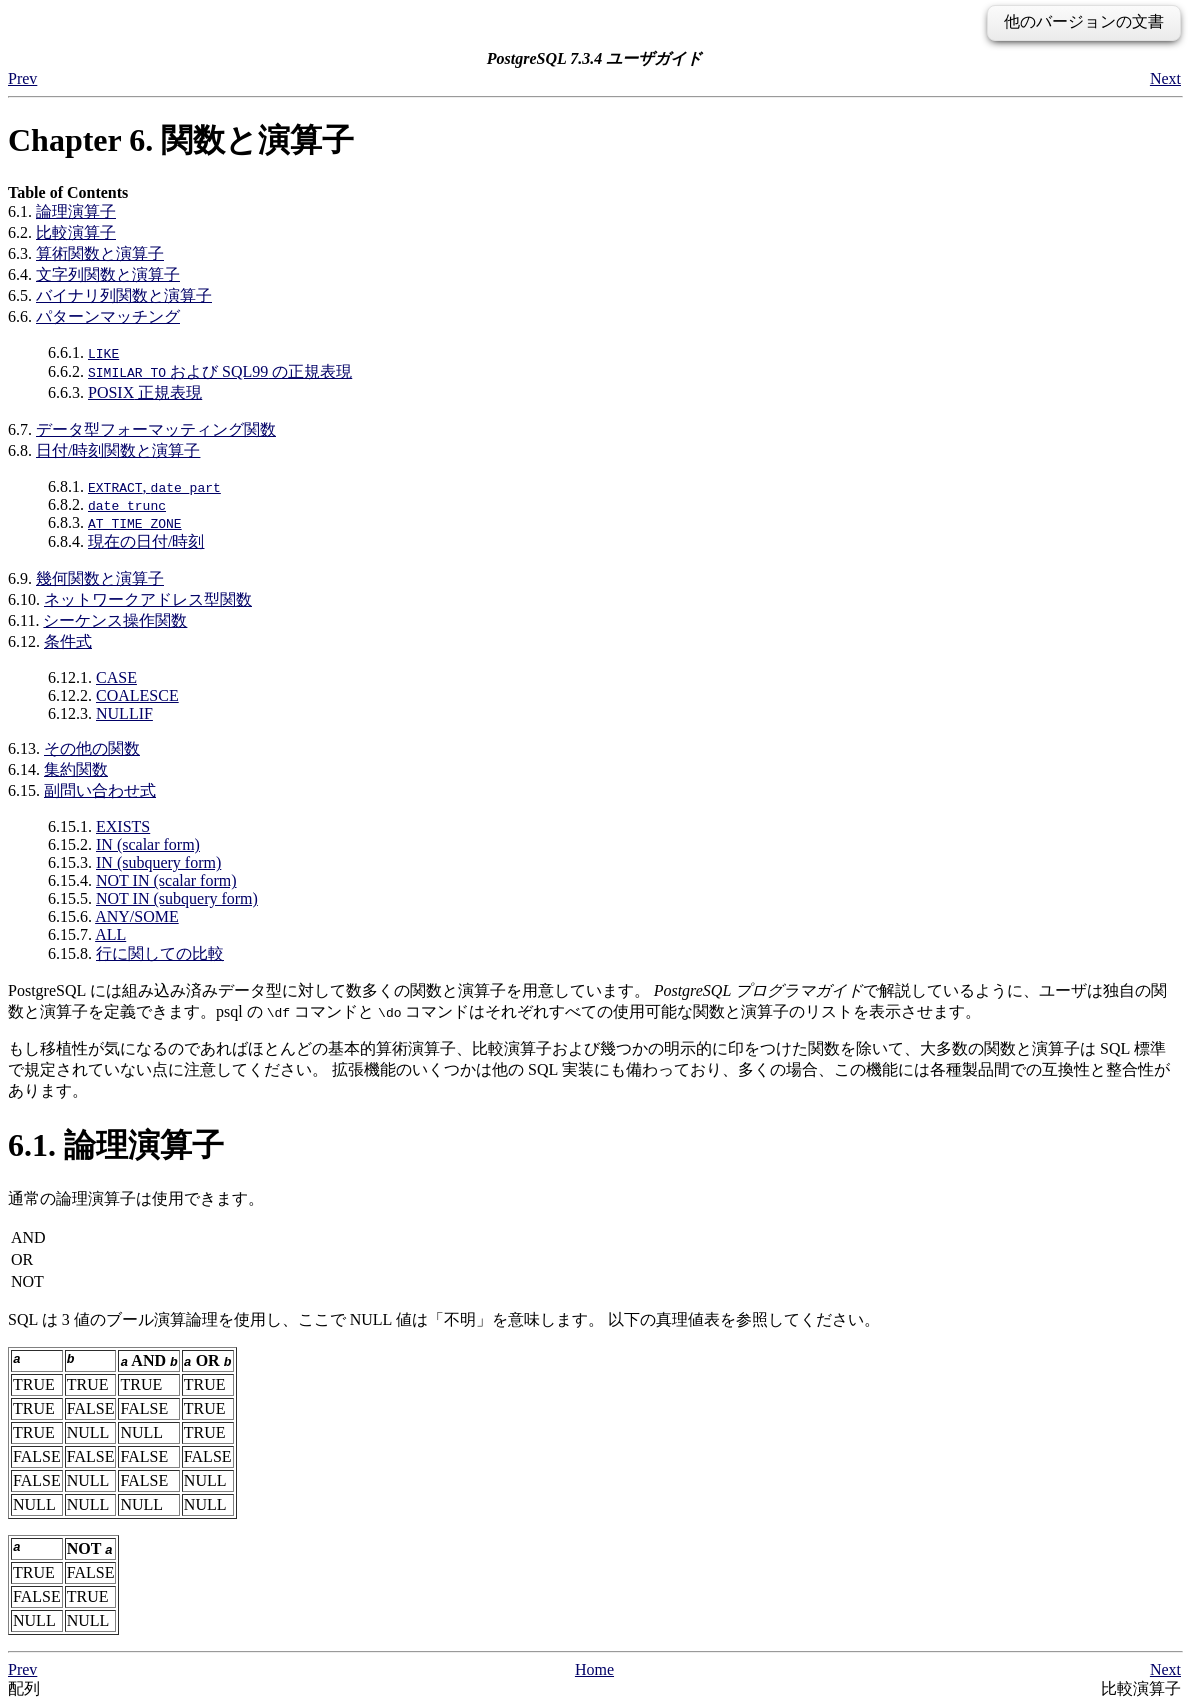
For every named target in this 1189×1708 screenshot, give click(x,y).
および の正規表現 (220, 371)
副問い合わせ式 (100, 790)
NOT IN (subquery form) (177, 898)
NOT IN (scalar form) (166, 880)
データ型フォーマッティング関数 (156, 429)
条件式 (68, 641)
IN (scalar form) (148, 844)
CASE (116, 677)
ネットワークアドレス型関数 (148, 599)
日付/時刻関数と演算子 (118, 450)
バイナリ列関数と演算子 (124, 295)
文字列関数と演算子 (108, 274)
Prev (22, 78)
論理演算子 (76, 211)
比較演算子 (76, 232)
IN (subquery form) (158, 862)
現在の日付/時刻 (146, 541)
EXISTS (123, 826)
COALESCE (137, 695)
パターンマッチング (108, 316)
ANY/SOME (137, 916)
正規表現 (145, 392)
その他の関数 (92, 748)
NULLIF (124, 713)
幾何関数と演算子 (100, 578)
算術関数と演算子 (100, 253)
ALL (110, 934)
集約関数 (76, 769)
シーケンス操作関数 (115, 620)
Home (594, 1669)
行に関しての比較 (160, 953)
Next (1165, 78)
